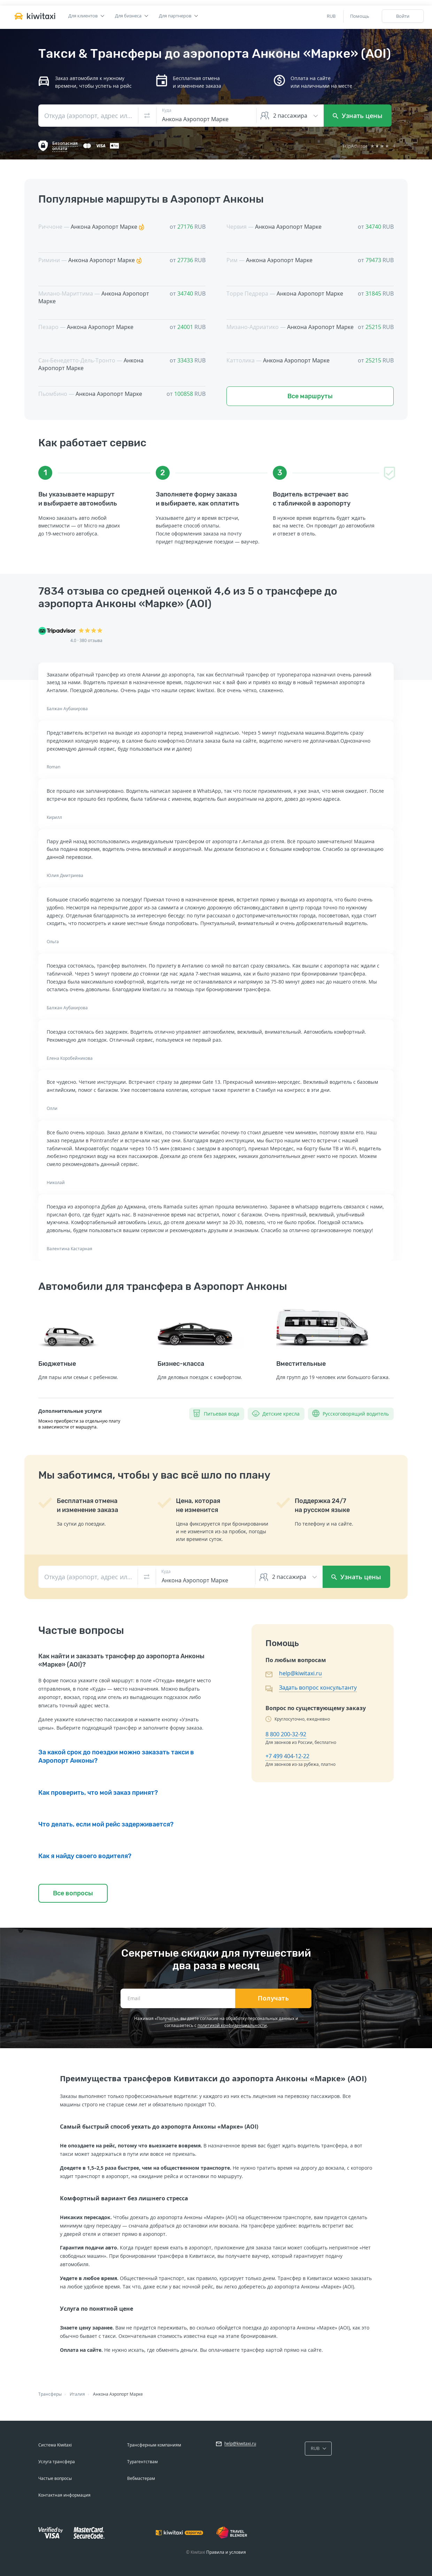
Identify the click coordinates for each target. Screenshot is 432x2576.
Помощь (359, 16)
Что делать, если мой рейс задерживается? (105, 1824)
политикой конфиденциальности (232, 2025)
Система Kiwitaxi (55, 2445)
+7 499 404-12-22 (287, 1756)
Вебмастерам (141, 2478)
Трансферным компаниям (154, 2445)
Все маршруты (310, 396)
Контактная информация (64, 2495)
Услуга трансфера (56, 2462)
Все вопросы (73, 1893)
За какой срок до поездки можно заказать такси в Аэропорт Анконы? (116, 1756)
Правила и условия (226, 2552)
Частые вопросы (55, 2478)
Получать (273, 1998)
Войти (402, 16)
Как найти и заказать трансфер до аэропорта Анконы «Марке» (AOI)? (121, 1660)
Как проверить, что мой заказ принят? (98, 1792)
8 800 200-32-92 (285, 1734)
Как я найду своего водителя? (84, 1856)
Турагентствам (142, 2462)
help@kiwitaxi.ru (300, 1673)
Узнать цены (358, 115)
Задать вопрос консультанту (318, 1687)
